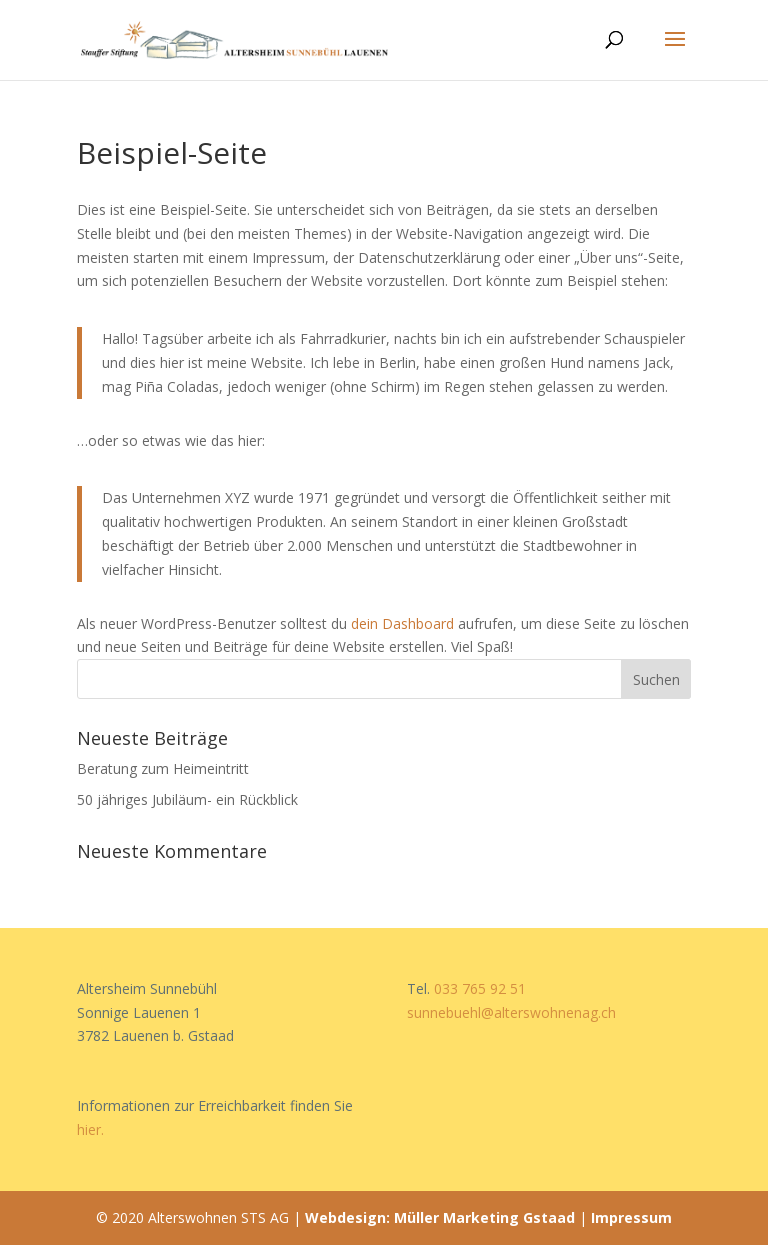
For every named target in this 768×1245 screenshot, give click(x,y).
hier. (90, 1129)
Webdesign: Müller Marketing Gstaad (440, 1217)
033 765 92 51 (480, 988)
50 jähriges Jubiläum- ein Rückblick (187, 799)
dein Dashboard (402, 623)
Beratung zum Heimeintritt (163, 768)
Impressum (631, 1217)
